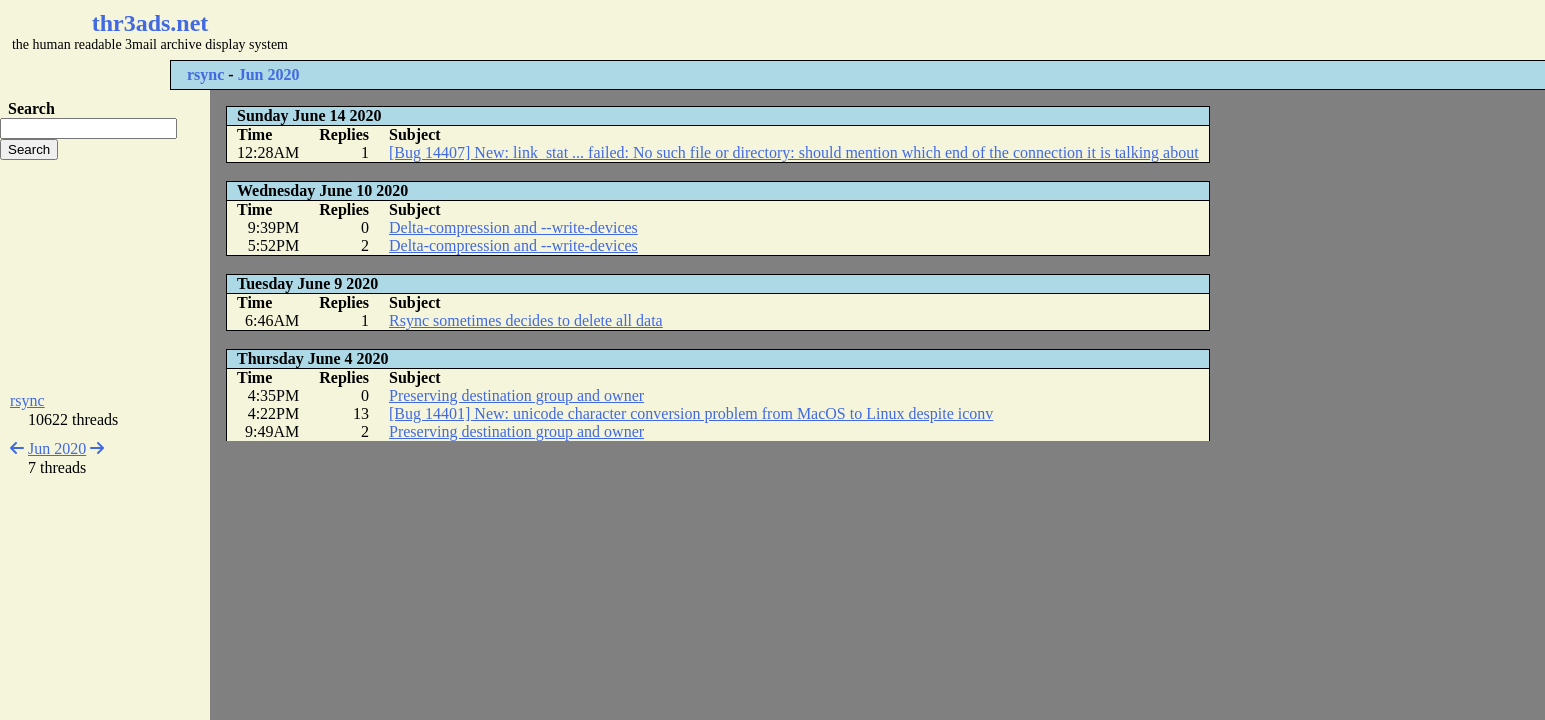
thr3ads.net (150, 23)
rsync (205, 74)
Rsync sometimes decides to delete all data (526, 320)
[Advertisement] (596, 30)
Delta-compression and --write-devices (513, 227)
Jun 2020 (269, 74)
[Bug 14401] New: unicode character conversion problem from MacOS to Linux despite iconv (691, 413)
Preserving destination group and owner (516, 395)
